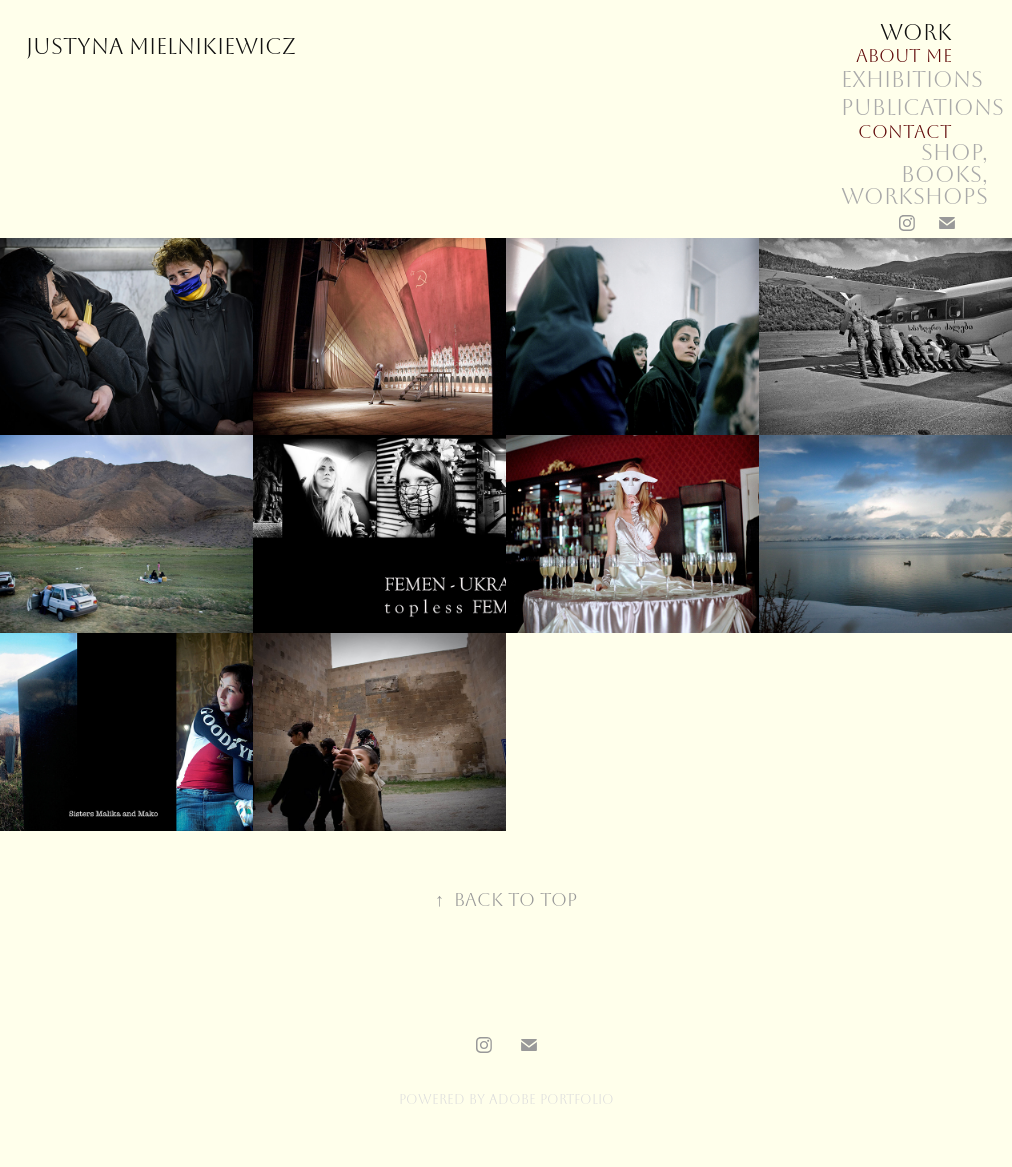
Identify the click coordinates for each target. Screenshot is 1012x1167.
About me (904, 56)
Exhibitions (912, 80)
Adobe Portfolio (551, 1099)
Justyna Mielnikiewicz (161, 47)
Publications (922, 108)
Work (916, 33)
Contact (905, 132)
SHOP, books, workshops (914, 175)
